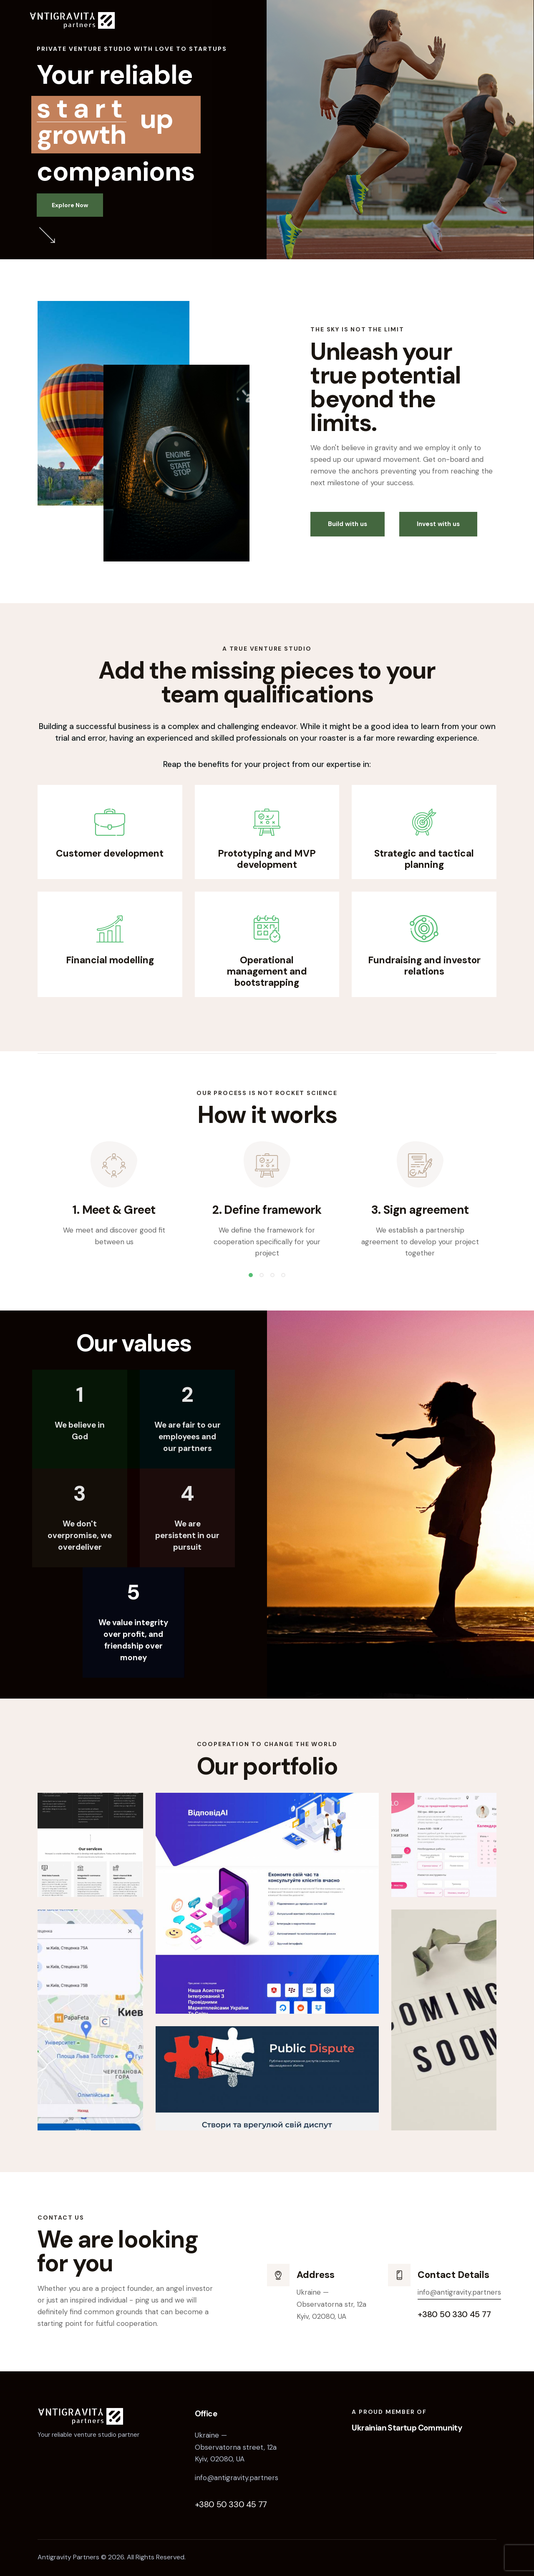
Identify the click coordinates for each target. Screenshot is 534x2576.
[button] (251, 1275)
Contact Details (453, 2274)
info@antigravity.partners (459, 2292)
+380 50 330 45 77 (231, 2504)
